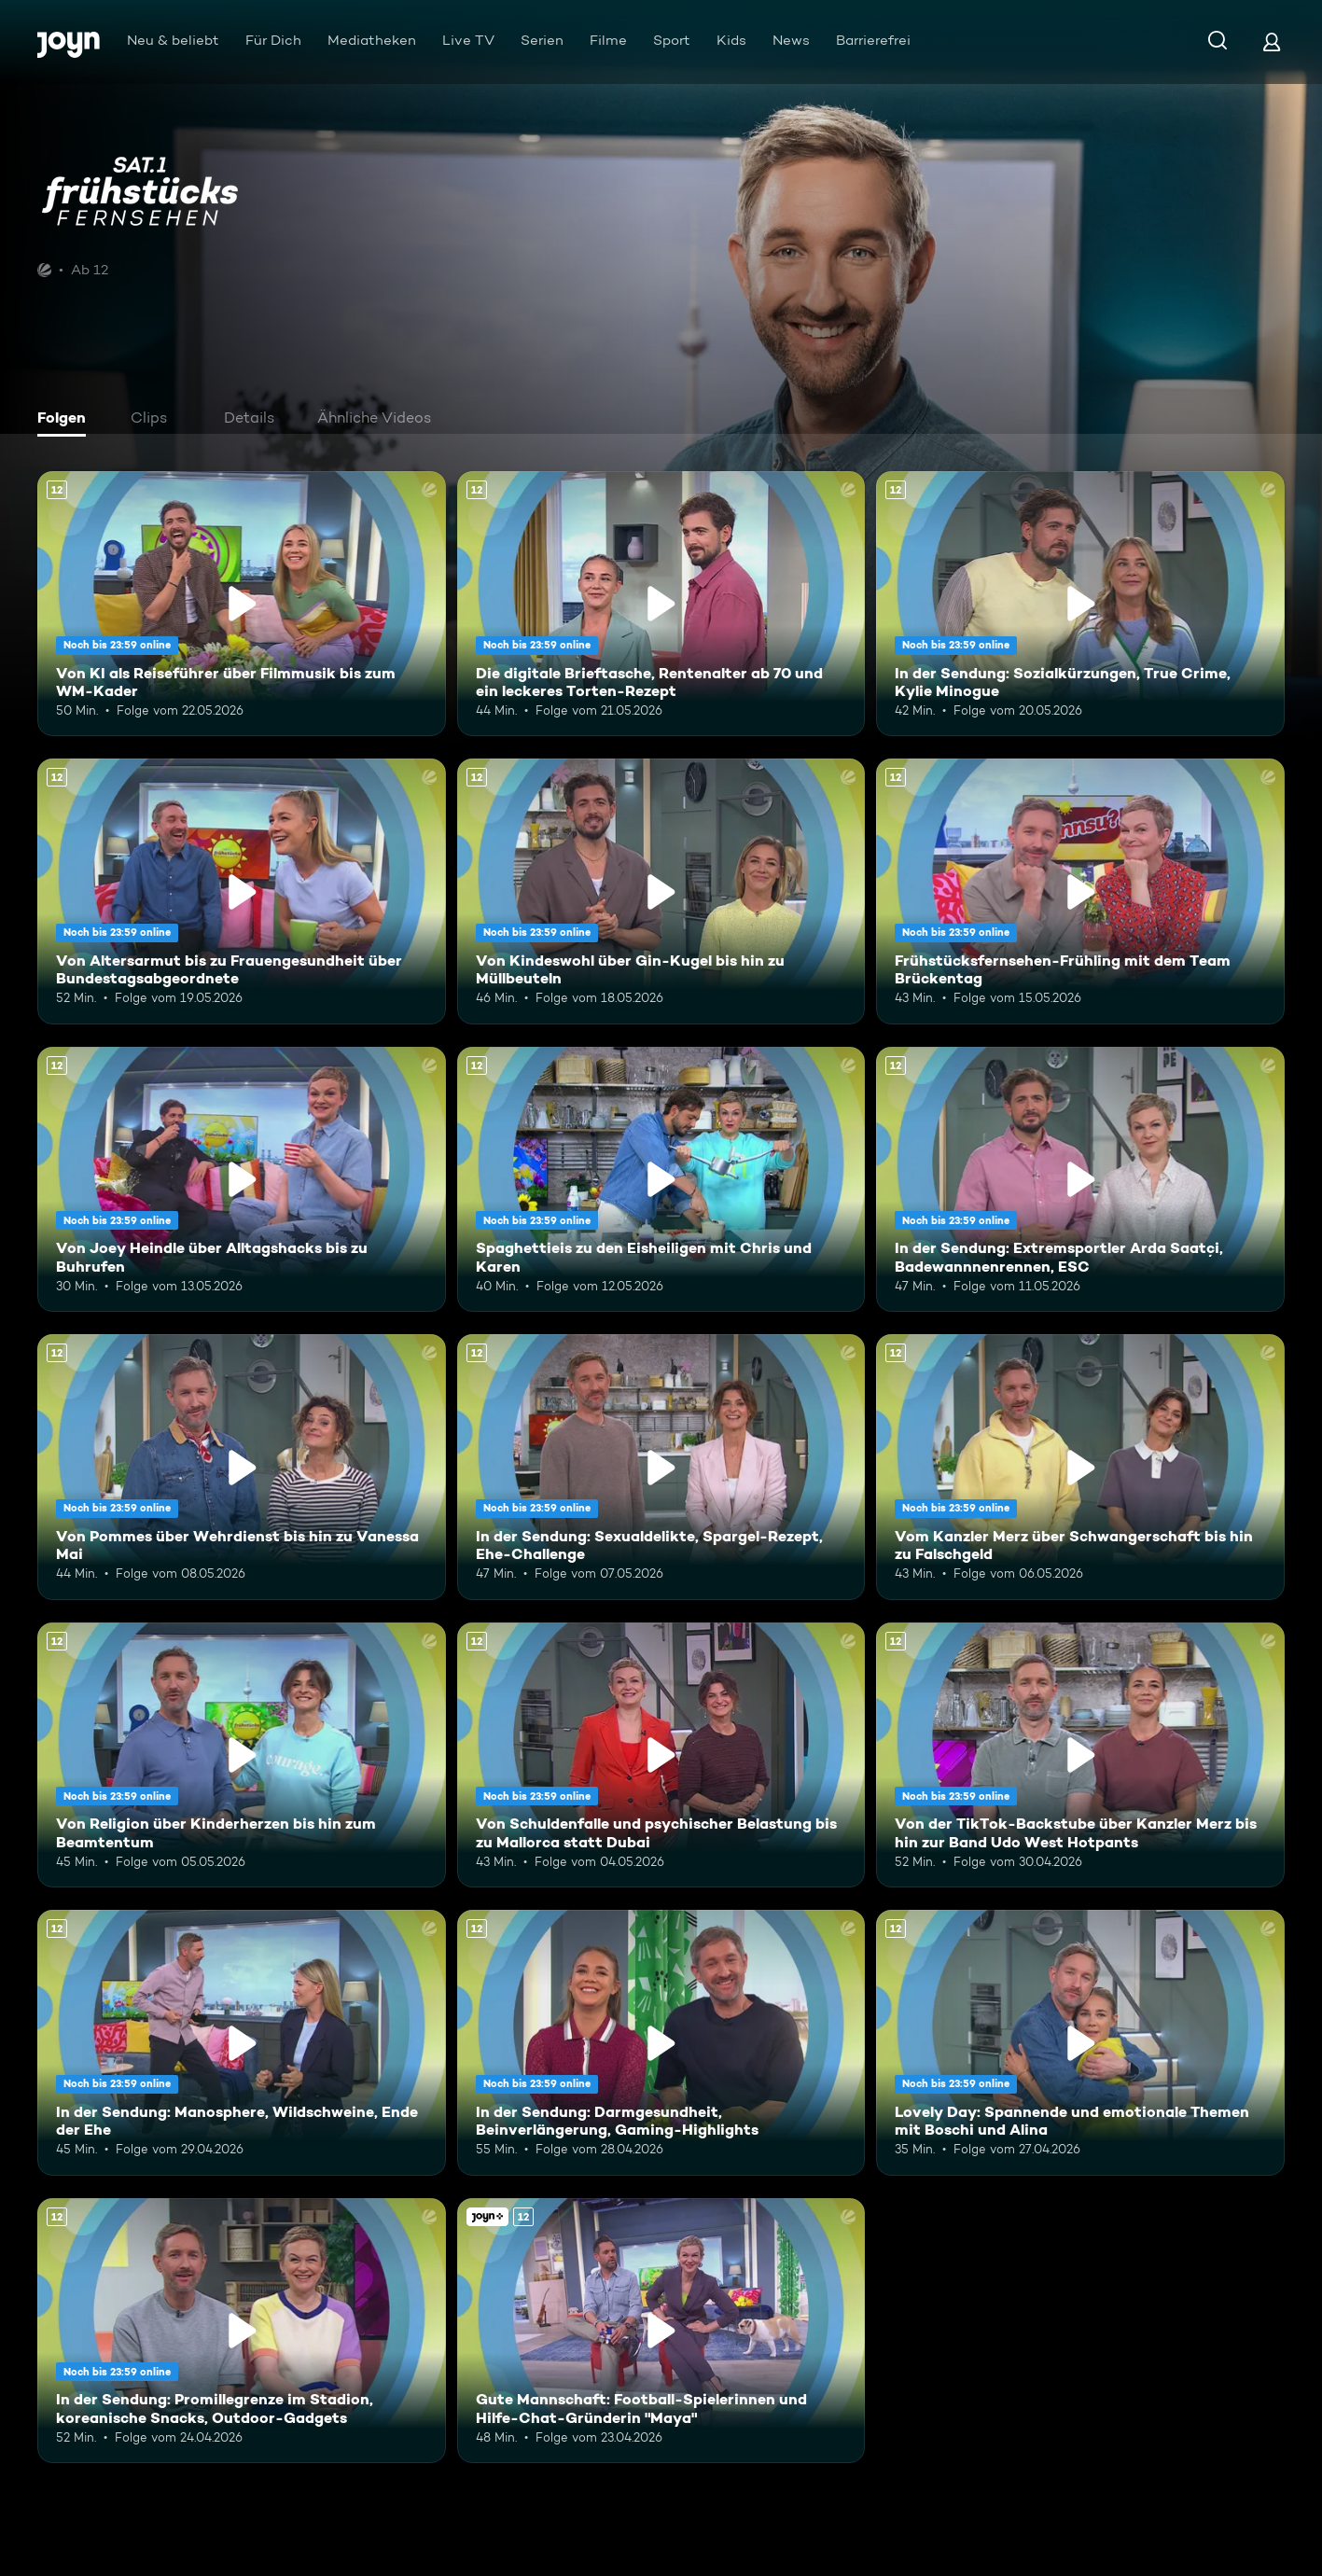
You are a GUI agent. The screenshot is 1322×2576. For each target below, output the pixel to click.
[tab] (66, 420)
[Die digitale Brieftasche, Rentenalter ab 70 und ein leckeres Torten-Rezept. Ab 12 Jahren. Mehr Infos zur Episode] (661, 603)
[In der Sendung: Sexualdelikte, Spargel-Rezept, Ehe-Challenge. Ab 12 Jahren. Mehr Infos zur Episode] (661, 1466)
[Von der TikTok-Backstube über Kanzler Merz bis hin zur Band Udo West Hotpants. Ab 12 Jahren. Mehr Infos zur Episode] (1080, 1754)
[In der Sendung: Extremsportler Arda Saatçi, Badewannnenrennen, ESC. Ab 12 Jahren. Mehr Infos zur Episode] (1080, 1179)
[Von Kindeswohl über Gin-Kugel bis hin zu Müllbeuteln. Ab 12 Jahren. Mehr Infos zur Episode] (661, 891)
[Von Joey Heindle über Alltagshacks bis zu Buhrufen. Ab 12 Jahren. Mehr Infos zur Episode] (241, 1179)
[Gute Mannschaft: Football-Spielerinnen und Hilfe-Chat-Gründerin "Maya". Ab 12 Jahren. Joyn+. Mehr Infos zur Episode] (661, 2330)
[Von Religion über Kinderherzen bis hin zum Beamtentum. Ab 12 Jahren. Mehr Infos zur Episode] (241, 1754)
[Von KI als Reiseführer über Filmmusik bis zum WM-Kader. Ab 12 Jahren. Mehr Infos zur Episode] (241, 603)
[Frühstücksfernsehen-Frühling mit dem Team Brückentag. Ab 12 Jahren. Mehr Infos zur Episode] (1080, 891)
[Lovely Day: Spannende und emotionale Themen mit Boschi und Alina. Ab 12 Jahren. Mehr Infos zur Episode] (1080, 2042)
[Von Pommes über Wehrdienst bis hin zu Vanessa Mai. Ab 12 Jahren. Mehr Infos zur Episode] (241, 1466)
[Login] (1272, 41)
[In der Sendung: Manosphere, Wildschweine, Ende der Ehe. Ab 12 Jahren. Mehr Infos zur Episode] (241, 2042)
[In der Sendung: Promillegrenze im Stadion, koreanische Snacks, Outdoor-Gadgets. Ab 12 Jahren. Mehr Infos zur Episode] (241, 2330)
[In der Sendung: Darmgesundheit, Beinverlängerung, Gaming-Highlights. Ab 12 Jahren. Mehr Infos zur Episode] (661, 2042)
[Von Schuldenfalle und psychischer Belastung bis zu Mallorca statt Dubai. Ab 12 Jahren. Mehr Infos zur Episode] (661, 1754)
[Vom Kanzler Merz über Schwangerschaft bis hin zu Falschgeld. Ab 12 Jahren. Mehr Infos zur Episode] (1080, 1466)
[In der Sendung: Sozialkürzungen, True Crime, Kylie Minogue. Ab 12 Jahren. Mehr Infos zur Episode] (1080, 603)
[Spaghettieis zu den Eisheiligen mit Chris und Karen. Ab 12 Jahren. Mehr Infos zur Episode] (661, 1179)
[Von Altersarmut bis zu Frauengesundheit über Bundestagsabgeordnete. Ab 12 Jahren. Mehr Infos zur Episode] (241, 891)
